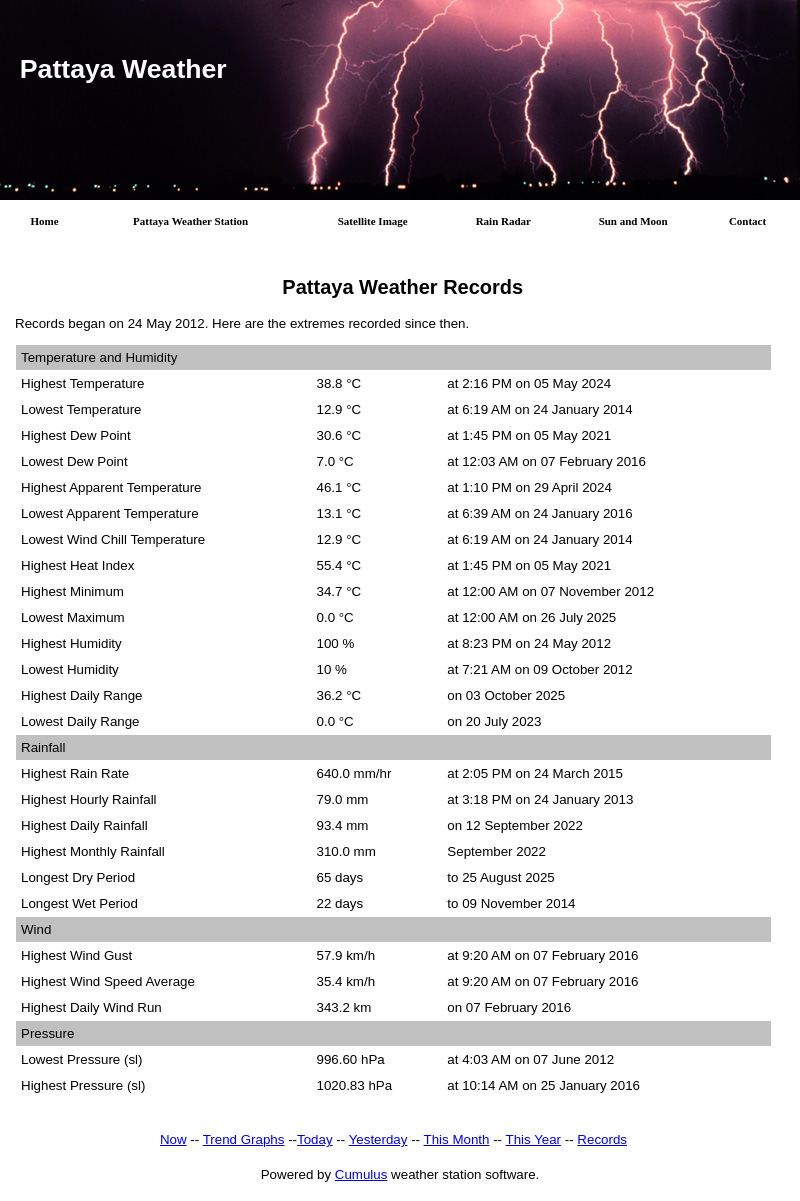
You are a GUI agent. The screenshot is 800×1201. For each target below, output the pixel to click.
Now (173, 1143)
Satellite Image (373, 221)
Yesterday (378, 1143)
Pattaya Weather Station (190, 221)
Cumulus (361, 1178)
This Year (533, 1143)
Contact (747, 221)
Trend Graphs (244, 1143)
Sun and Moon (633, 221)
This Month (457, 1143)
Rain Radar (503, 221)
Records (602, 1143)
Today (315, 1143)
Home (45, 221)
